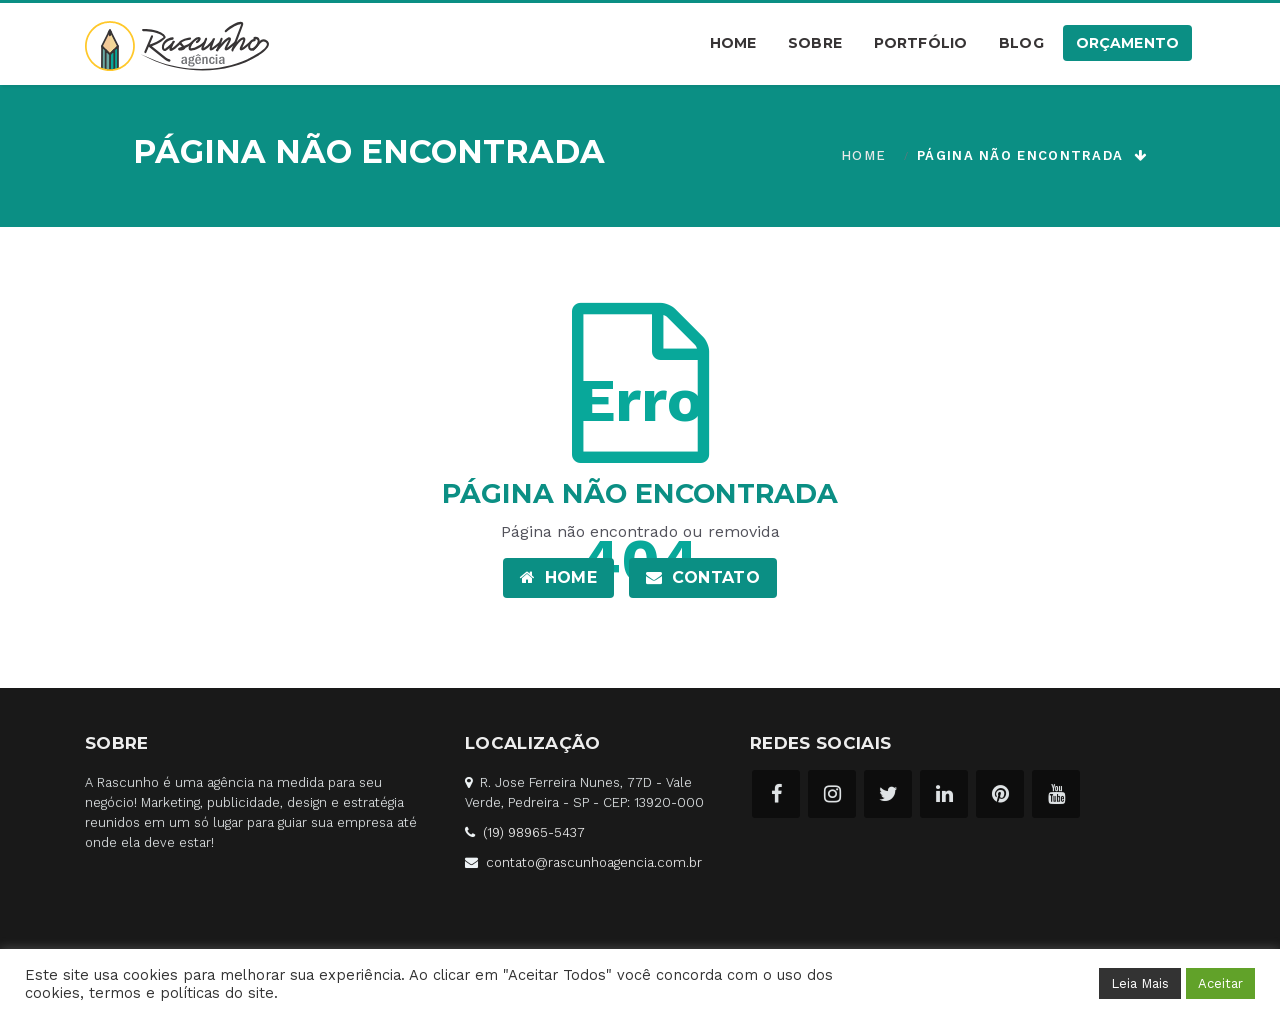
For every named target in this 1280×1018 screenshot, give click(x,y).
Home (733, 43)
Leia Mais (1140, 983)
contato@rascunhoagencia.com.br (594, 862)
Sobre (815, 43)
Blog (1021, 43)
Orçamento (1127, 43)
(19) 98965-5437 (534, 832)
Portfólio (920, 43)
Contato (703, 577)
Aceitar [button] (1220, 983)
